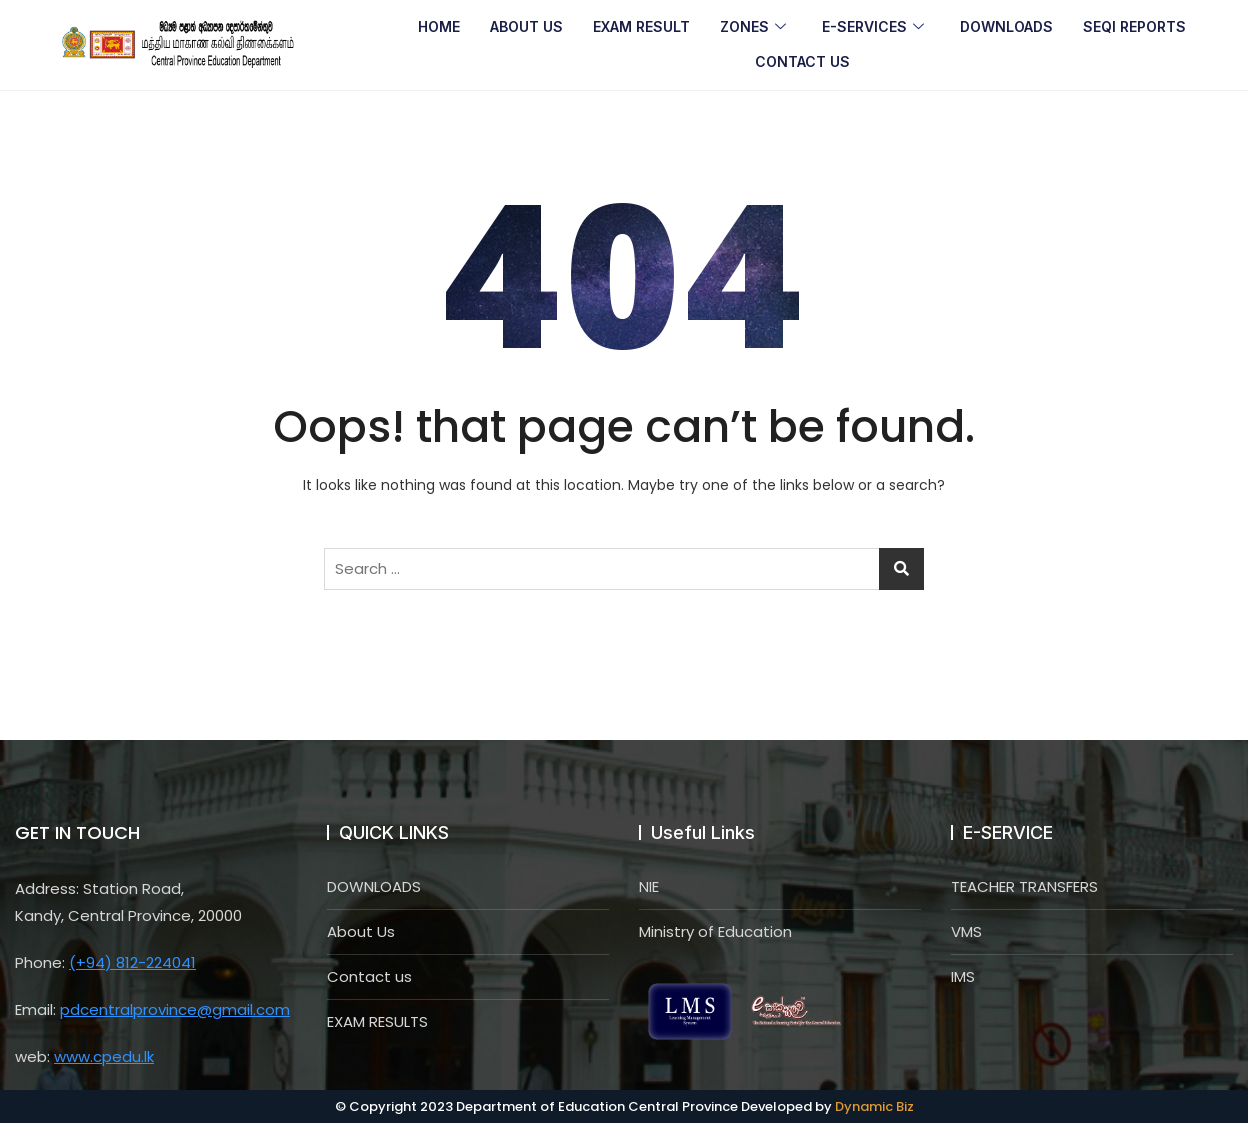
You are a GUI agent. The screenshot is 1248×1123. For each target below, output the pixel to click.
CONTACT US (802, 61)
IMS (963, 976)
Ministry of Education (715, 931)
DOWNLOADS (1006, 26)
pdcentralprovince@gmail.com (175, 1009)
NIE (649, 886)
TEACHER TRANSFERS (1024, 886)
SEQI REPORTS (1134, 26)
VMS (966, 931)
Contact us (369, 976)
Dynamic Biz (874, 1106)
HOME (439, 26)
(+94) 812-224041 (132, 962)
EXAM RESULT (641, 26)
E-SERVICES (873, 27)
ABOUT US (526, 26)
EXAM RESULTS (377, 1021)
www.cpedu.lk (104, 1056)
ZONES (753, 27)
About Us (361, 931)
